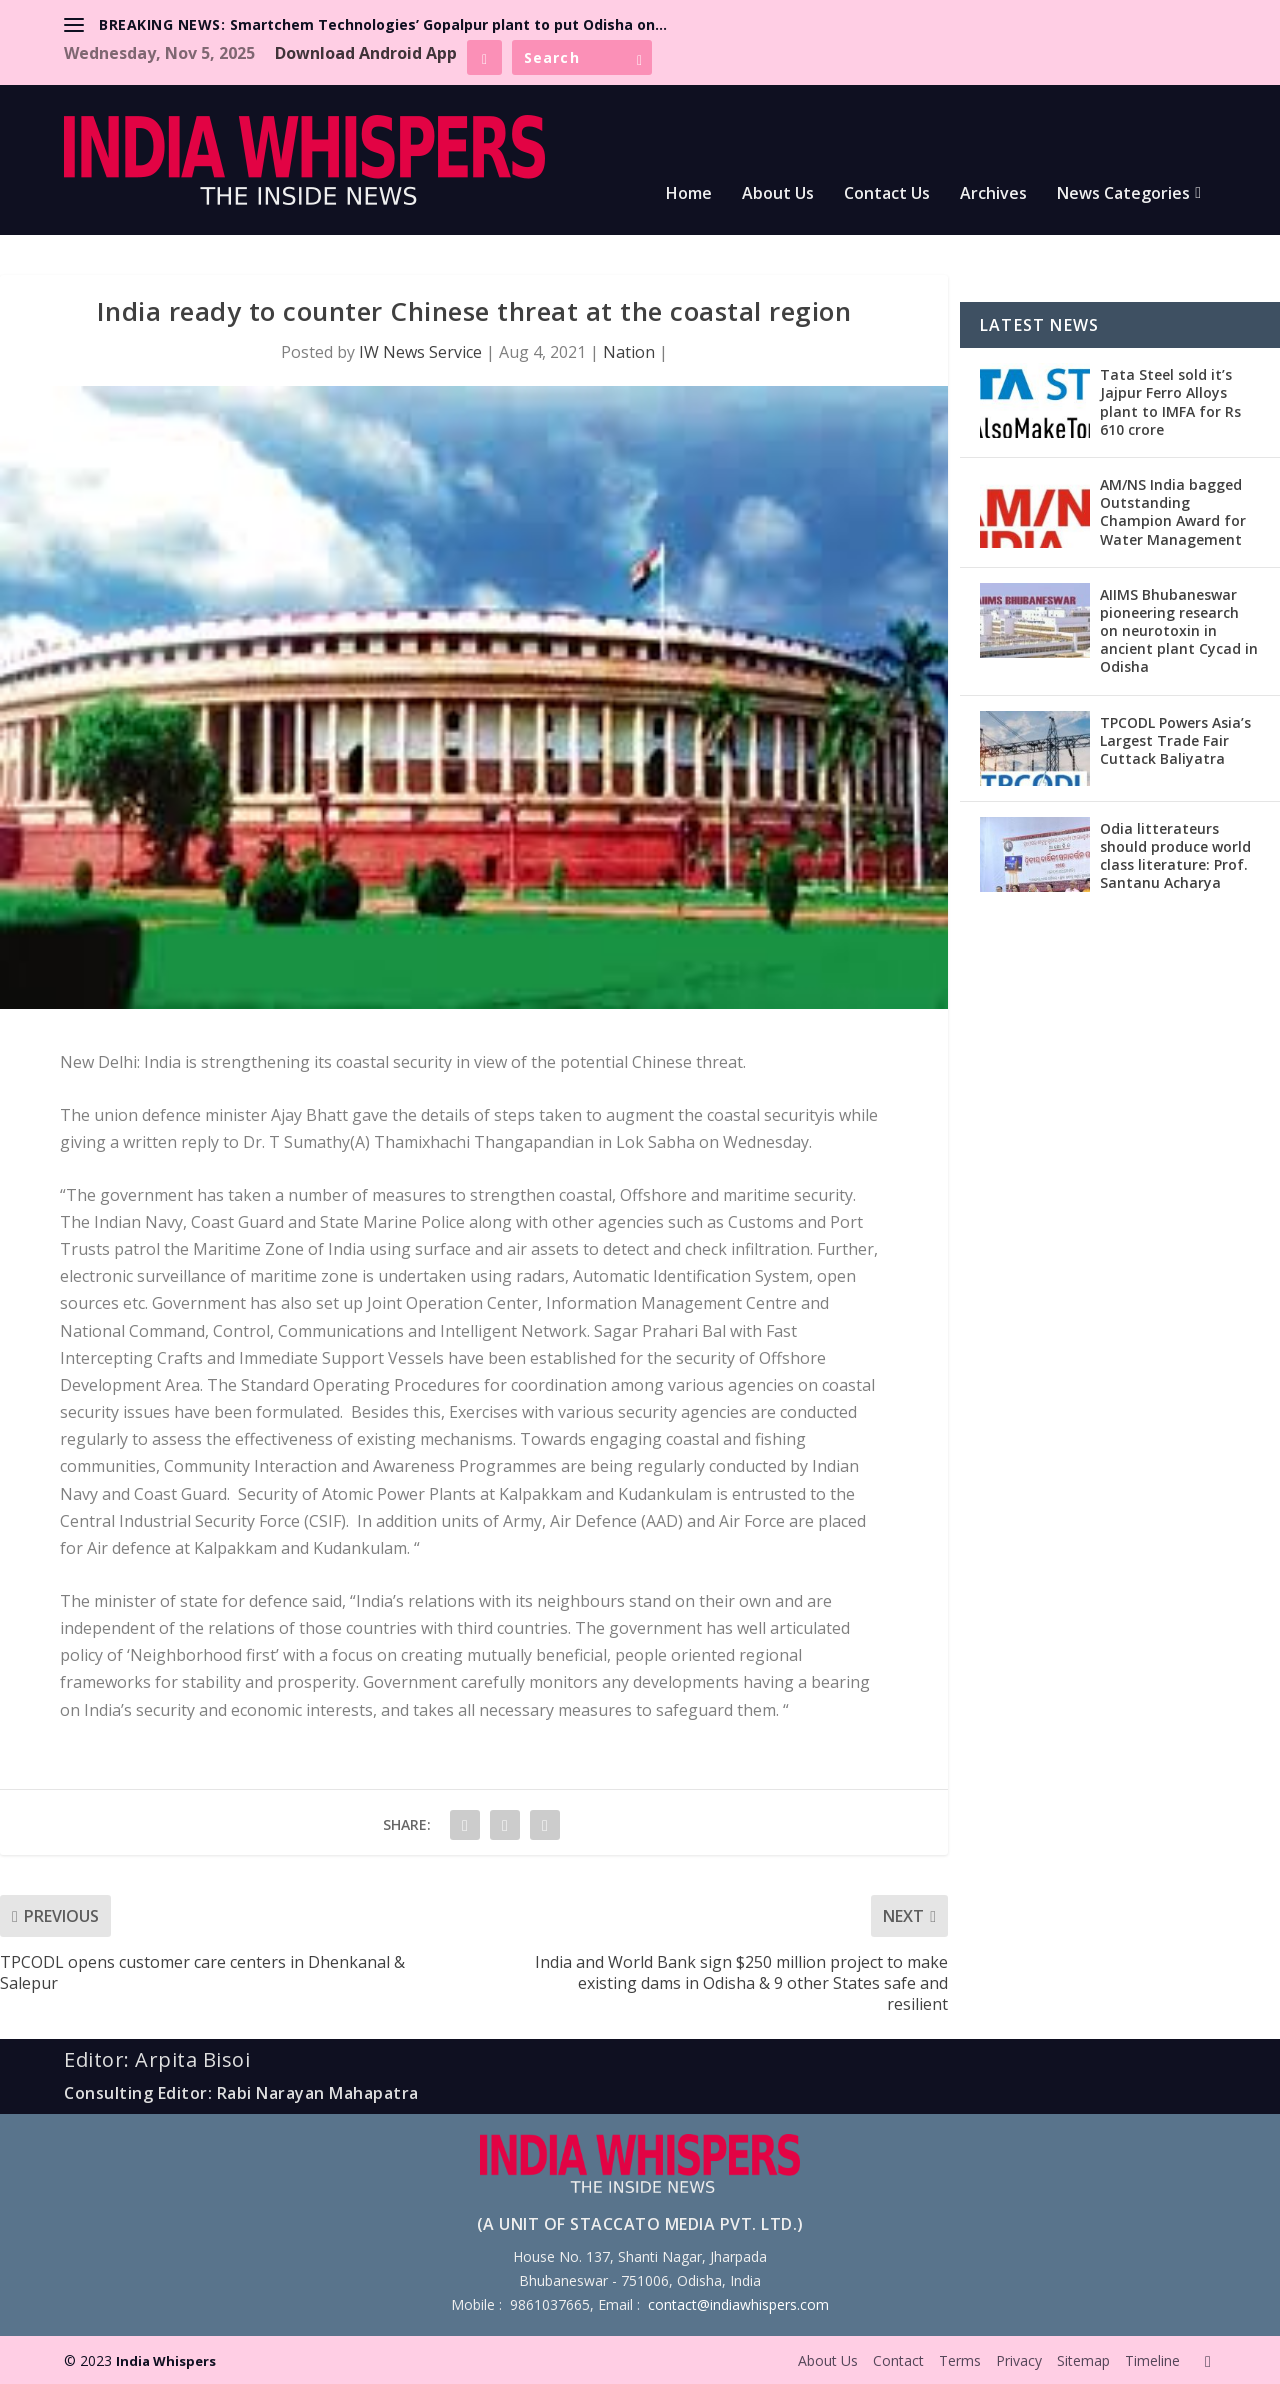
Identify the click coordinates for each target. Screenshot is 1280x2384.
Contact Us (887, 194)
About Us (778, 194)
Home (689, 194)
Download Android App (366, 53)
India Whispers (166, 2361)
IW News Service (420, 352)
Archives (993, 194)
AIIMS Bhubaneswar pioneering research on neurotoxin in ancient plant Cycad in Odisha (1179, 631)
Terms (960, 2360)
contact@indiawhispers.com (738, 2304)
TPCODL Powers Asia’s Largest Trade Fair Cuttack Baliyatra (1175, 740)
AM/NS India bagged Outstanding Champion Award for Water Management (1173, 512)
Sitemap (1083, 2360)
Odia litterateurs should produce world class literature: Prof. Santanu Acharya (1175, 856)
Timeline (1152, 2360)
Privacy (1019, 2360)
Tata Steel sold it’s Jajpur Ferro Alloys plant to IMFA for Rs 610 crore (1170, 402)
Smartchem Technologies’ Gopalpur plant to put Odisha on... (448, 24)
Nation (629, 352)
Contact (898, 2360)
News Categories (1123, 194)
